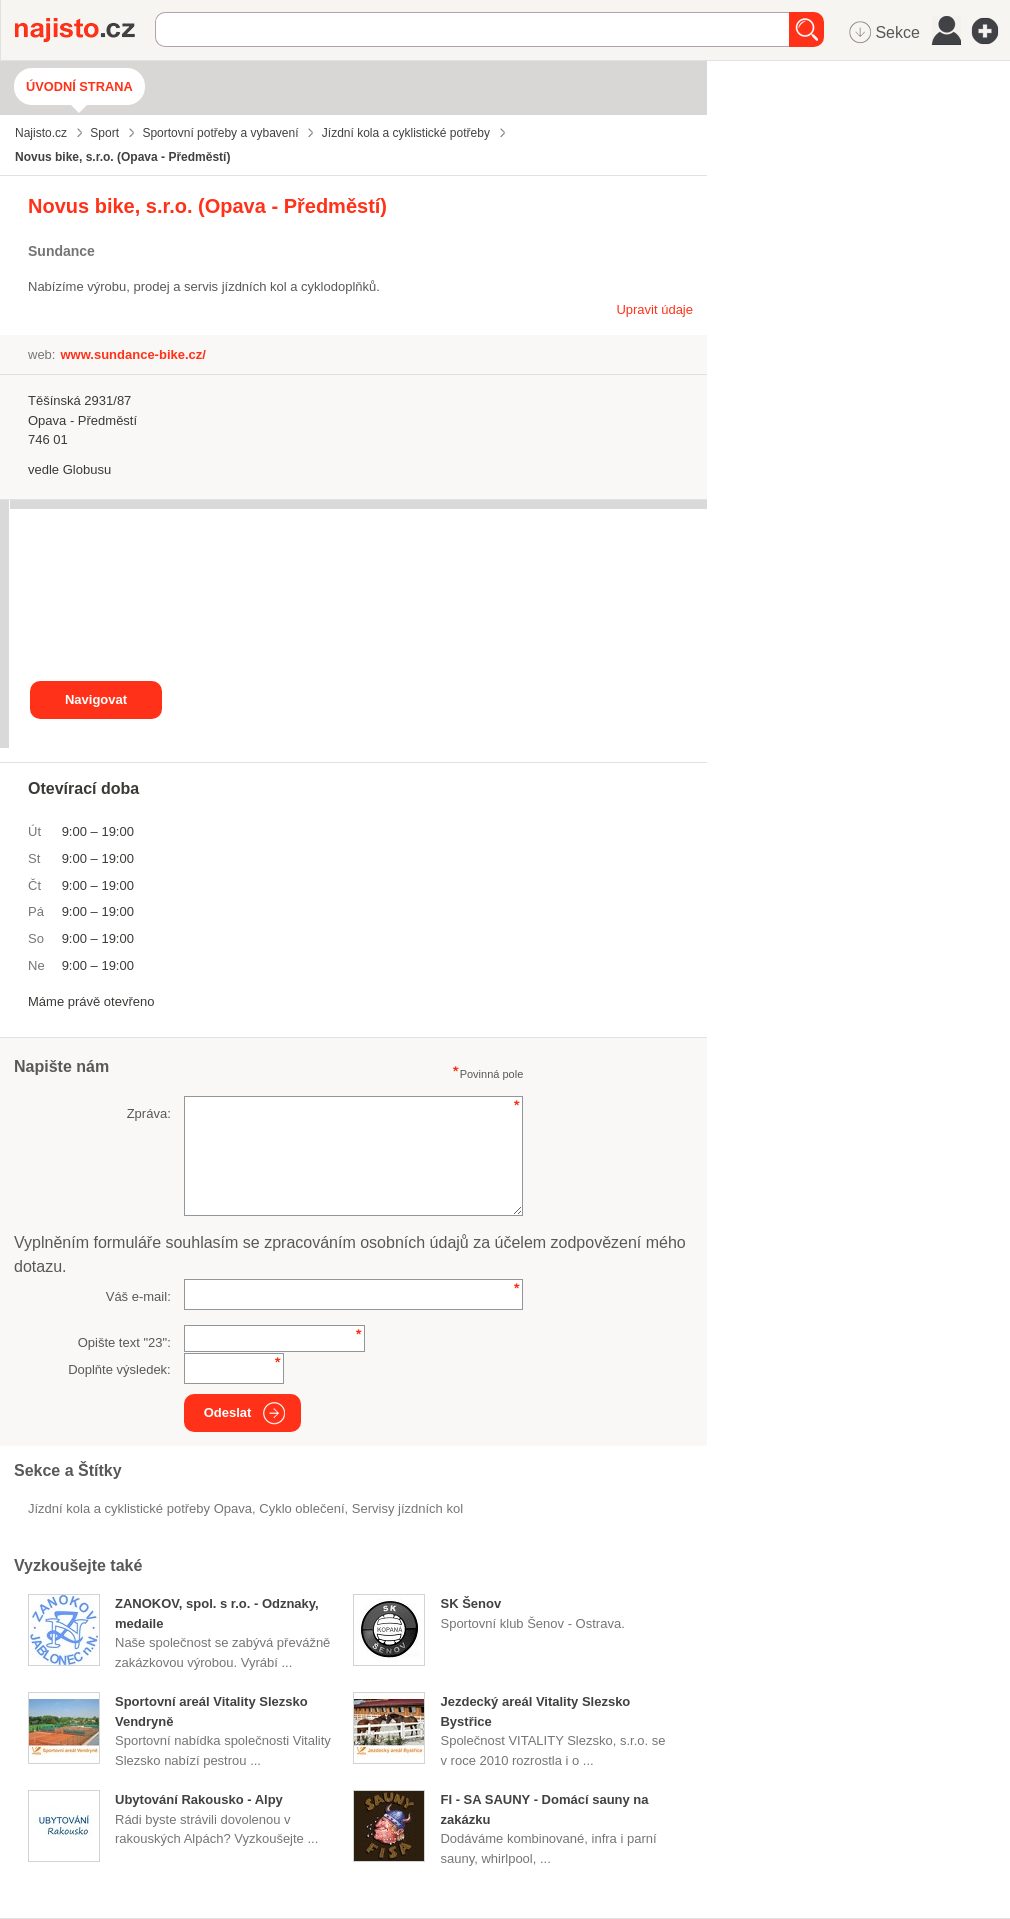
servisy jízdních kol (407, 1508)
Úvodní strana (79, 86)
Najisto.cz (85, 30)
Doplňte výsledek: (119, 1369)
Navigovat (96, 699)
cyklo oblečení (301, 1508)
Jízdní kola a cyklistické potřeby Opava (140, 1508)
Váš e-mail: (138, 1296)
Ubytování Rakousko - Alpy (199, 1799)
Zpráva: (149, 1113)
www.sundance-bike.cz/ (132, 354)
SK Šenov (470, 1603)
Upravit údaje (654, 309)
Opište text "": (124, 1342)
